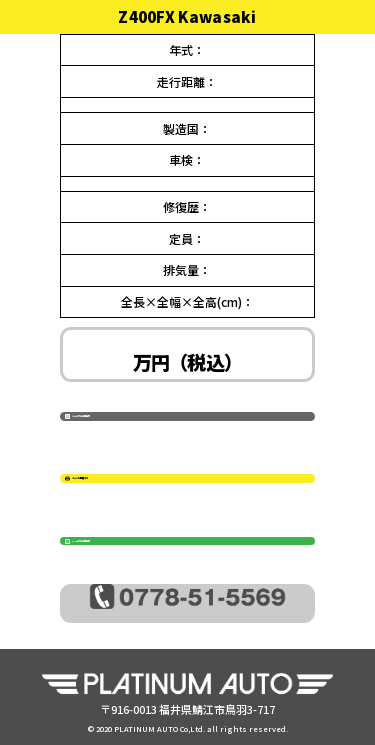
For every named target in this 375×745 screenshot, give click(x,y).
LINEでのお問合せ (195, 541)
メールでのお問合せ (200, 416)
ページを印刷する (193, 479)
